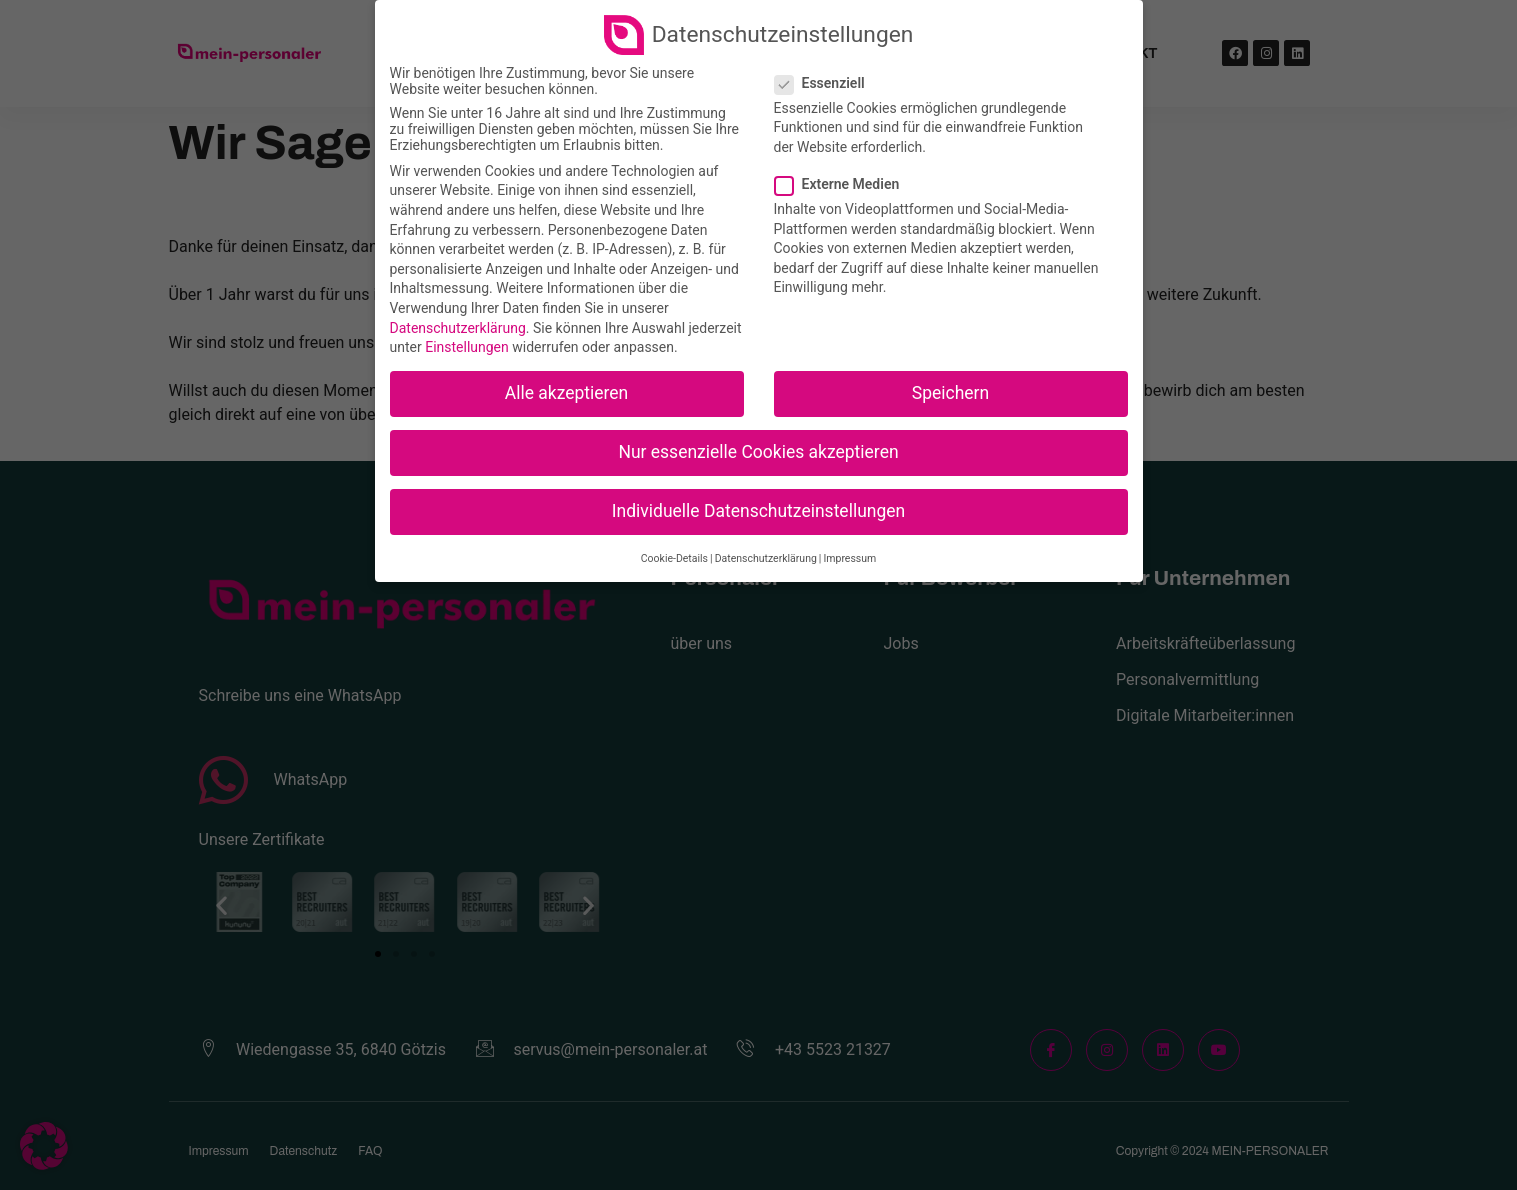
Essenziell (826, 83)
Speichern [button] (950, 393)
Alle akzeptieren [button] (567, 393)
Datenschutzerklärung (458, 328)
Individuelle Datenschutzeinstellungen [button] (758, 511)
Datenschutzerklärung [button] (766, 558)
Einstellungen (467, 347)
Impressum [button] (849, 558)
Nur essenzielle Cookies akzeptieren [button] (758, 452)
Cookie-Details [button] (674, 558)
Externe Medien (843, 184)
